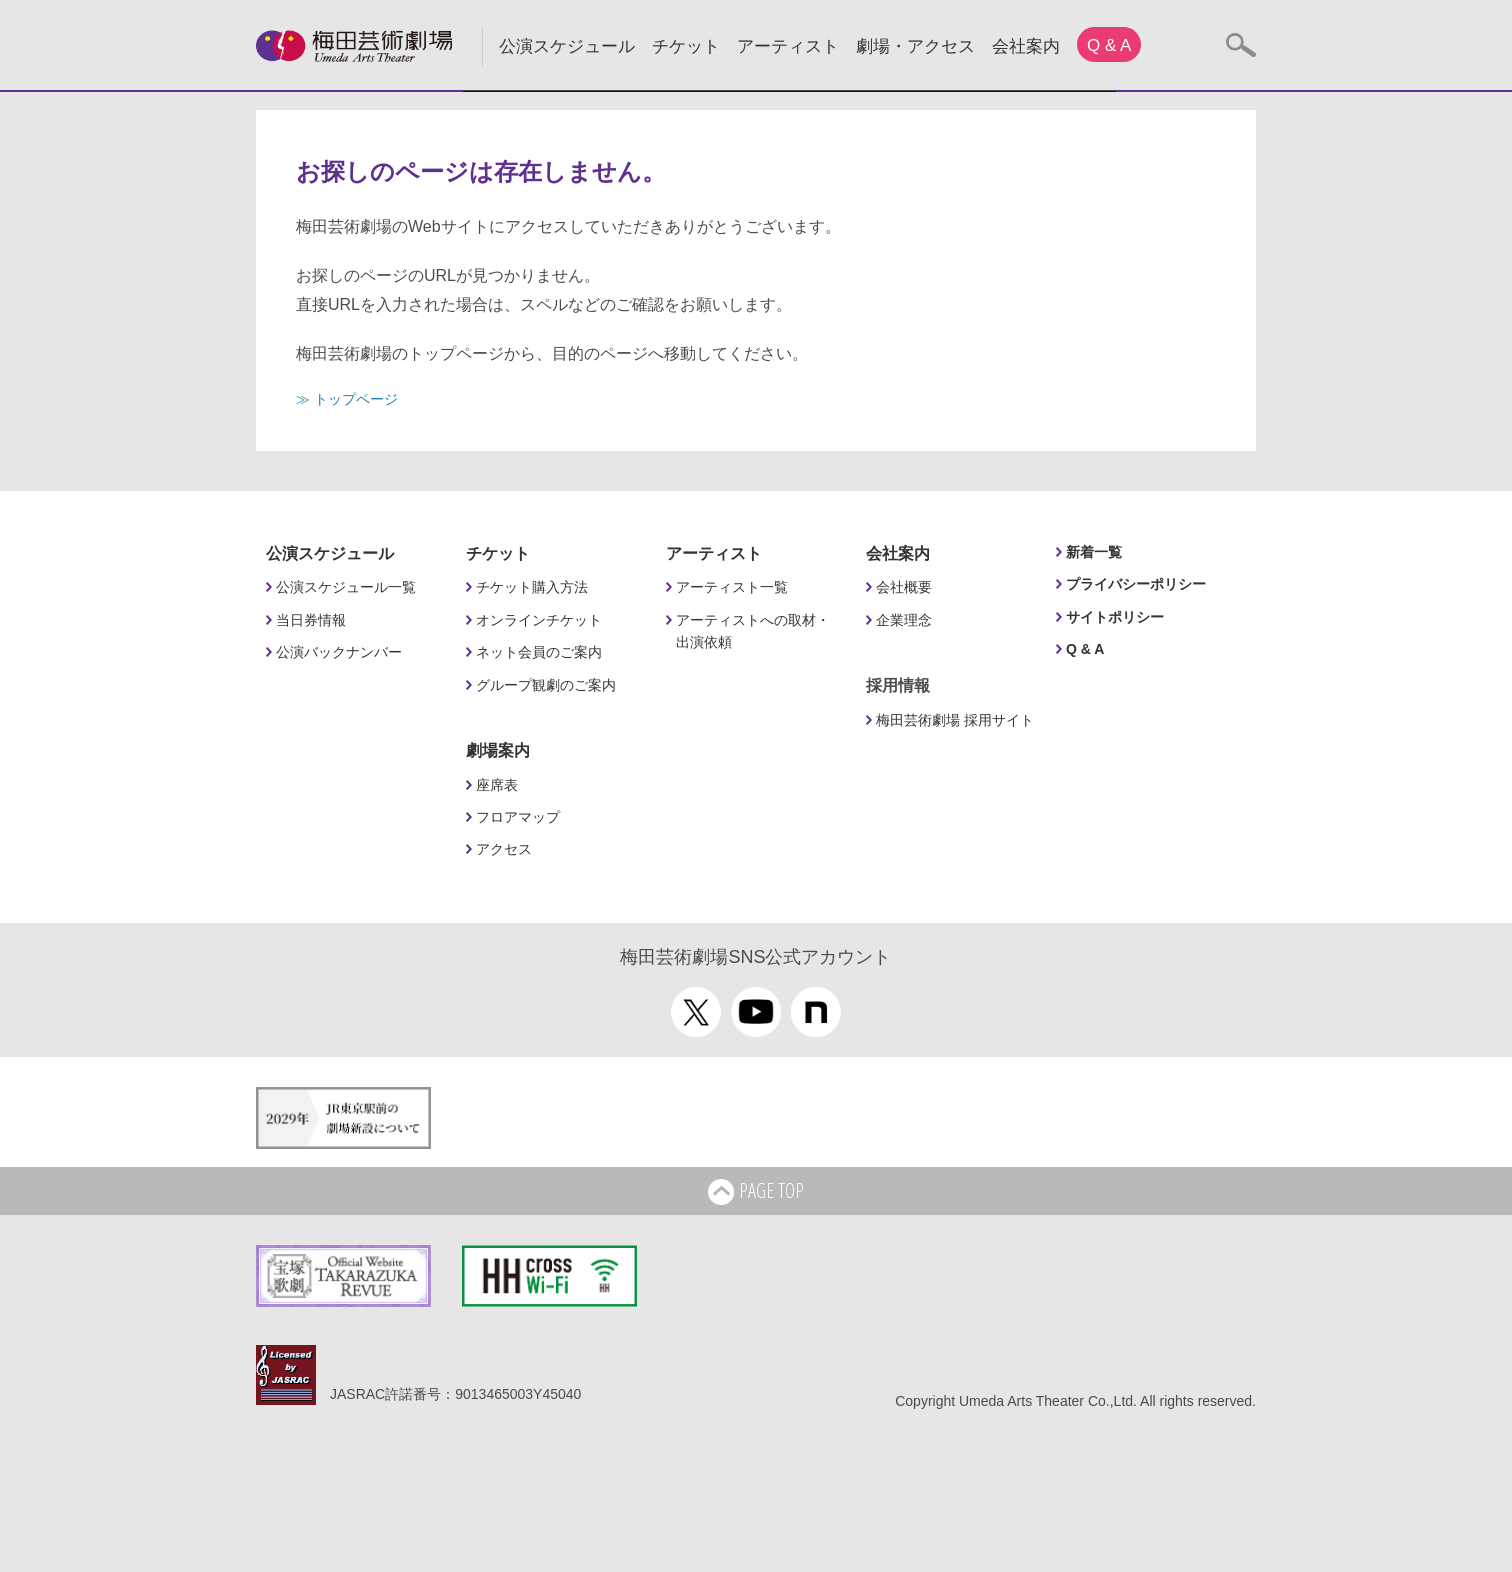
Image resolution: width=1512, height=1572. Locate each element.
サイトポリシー (1115, 617)
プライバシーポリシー (1136, 584)
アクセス (504, 849)
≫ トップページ (347, 399)
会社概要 (904, 587)
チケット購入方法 (532, 587)
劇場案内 (498, 750)
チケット (686, 46)
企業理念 (904, 620)
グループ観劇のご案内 (546, 685)
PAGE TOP (756, 1192)
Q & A (1109, 45)
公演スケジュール (567, 46)
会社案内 (1026, 46)
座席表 (497, 785)
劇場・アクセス (915, 46)
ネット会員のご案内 (539, 652)
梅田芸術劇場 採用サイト (955, 720)
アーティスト (788, 46)
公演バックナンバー (339, 652)
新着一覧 (1094, 552)
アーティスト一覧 (732, 587)
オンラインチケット (539, 620)
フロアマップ (518, 817)
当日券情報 (311, 620)
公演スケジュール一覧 (346, 587)
